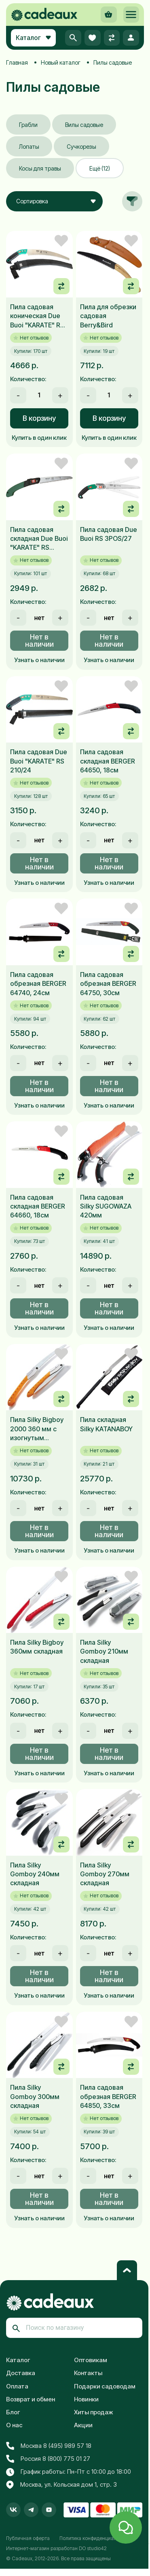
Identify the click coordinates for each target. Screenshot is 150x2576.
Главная (17, 62)
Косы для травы (40, 168)
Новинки (86, 2399)
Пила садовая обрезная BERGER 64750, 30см (108, 983)
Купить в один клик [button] (39, 437)
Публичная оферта (28, 2538)
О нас (14, 2425)
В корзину (39, 418)
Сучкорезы (81, 146)
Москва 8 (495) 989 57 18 (48, 2446)
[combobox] (54, 201)
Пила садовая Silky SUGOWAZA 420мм (105, 1206)
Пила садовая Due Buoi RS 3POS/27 (108, 533)
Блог (13, 2412)
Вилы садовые (84, 124)
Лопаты (29, 146)
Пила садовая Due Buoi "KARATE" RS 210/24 (38, 761)
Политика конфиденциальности (96, 2538)
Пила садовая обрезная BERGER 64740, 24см (38, 983)
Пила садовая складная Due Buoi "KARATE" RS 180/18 (39, 538)
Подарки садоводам (104, 2386)
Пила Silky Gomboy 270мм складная (104, 1874)
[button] (131, 14)
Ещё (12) (99, 168)
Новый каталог (60, 62)
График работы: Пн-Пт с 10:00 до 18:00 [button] (68, 2472)
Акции (83, 2425)
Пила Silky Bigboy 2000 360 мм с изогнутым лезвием (36, 1429)
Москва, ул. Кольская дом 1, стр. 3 (61, 2485)
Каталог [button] (33, 38)
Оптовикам (90, 2360)
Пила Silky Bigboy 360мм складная (36, 1646)
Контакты (88, 2373)
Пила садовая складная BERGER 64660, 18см (37, 1206)
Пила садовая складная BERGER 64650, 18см (107, 761)
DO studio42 (93, 2548)
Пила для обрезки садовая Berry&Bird (108, 316)
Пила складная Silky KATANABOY (106, 1424)
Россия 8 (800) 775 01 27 (48, 2459)
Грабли (28, 124)
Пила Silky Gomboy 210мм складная (104, 1651)
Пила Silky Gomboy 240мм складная (34, 1874)
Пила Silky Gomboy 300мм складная (34, 2096)
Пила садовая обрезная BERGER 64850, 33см (108, 2096)
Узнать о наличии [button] (39, 660)
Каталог (18, 2360)
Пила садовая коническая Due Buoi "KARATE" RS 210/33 (37, 316)
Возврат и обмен (30, 2399)
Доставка (20, 2373)
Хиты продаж (93, 2412)
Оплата (17, 2386)
